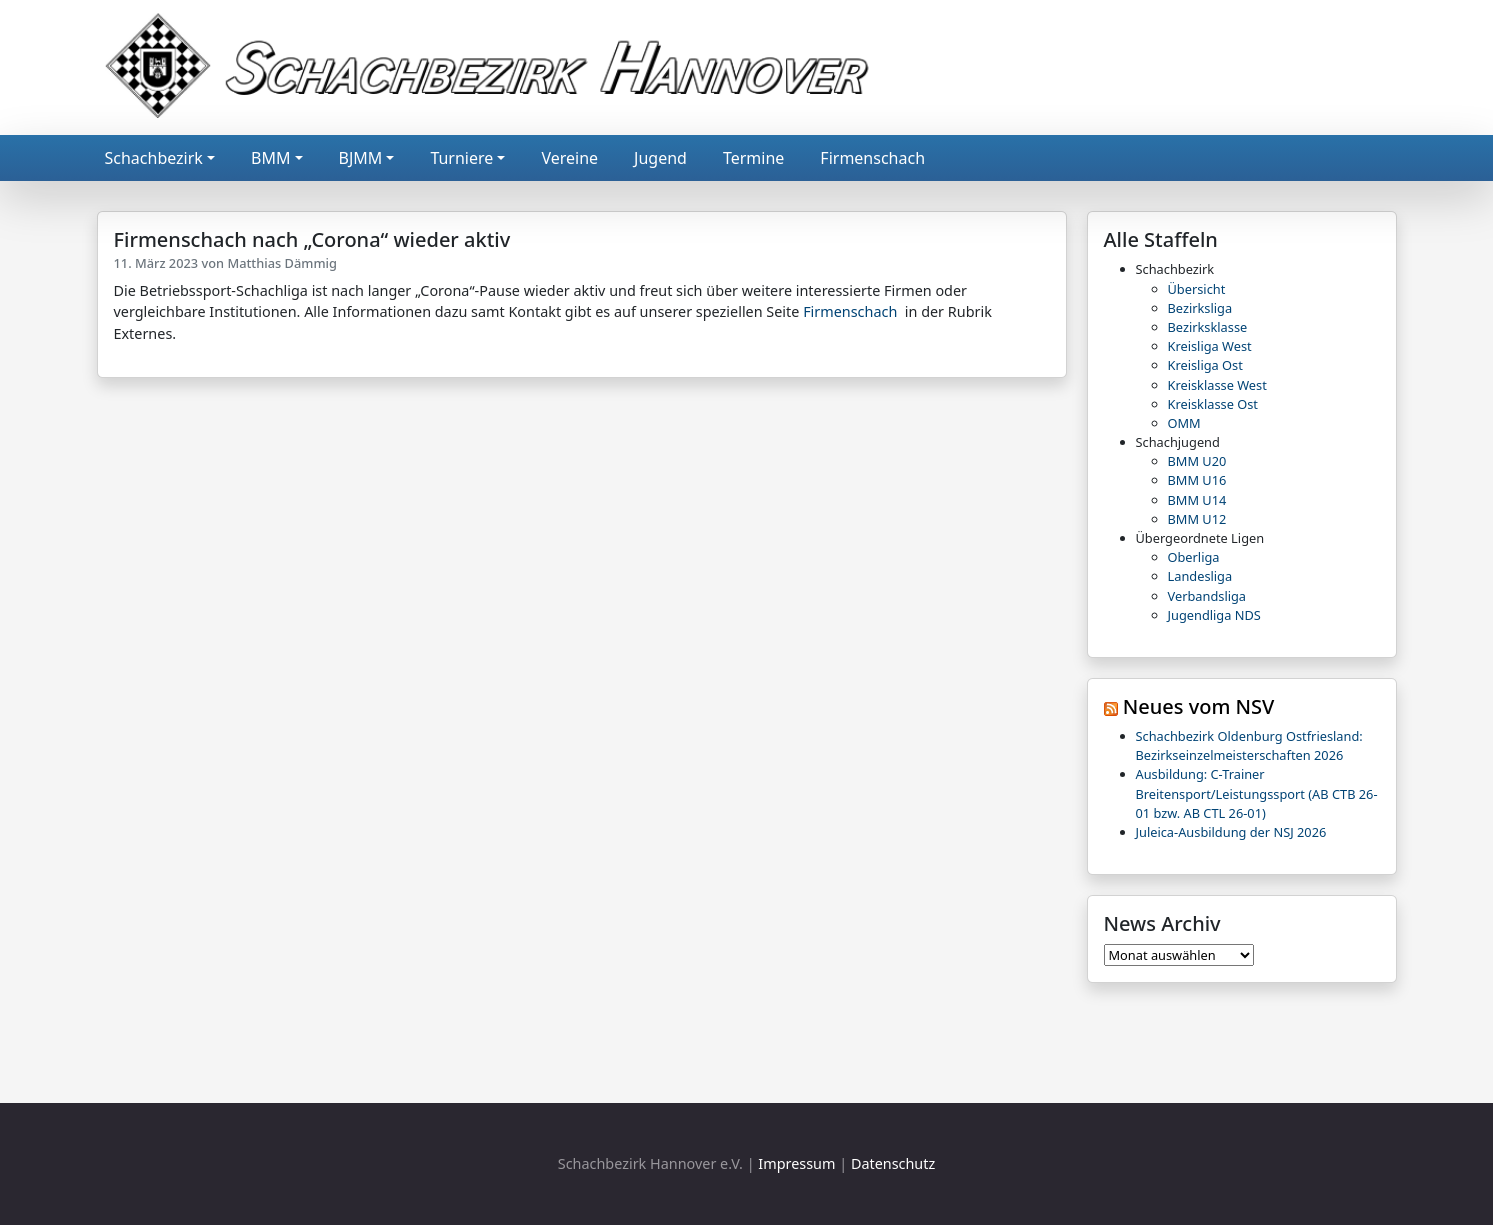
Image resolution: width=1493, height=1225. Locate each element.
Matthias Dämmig (282, 263)
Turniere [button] (461, 158)
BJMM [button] (361, 158)
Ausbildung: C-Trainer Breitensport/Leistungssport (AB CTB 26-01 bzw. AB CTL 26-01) (1257, 793)
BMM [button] (270, 158)
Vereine (569, 158)
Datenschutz (893, 1163)
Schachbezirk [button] (154, 158)
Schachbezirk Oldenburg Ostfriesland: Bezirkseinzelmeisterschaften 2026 (1249, 745)
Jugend (660, 158)
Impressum (796, 1163)
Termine (753, 158)
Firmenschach (872, 158)
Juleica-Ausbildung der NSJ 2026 (1231, 832)
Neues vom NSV (1199, 706)
